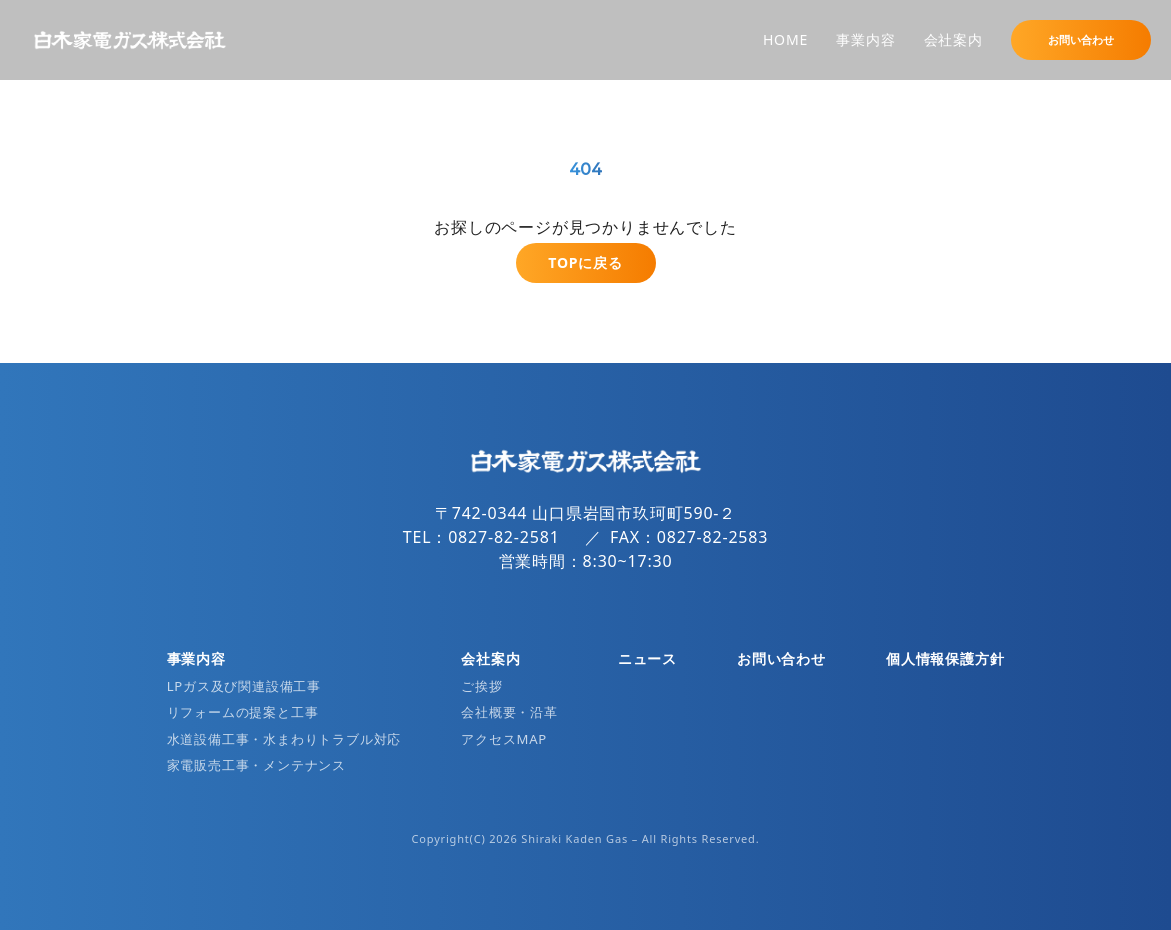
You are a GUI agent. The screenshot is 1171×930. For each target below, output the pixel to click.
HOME (785, 39)
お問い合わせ (1081, 39)
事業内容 (865, 39)
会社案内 (953, 39)
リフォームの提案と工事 (243, 712)
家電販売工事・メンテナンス (256, 765)
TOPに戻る (585, 262)
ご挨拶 (481, 686)
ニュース (647, 658)
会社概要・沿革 (509, 712)
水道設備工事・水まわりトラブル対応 (284, 739)
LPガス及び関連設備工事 (244, 686)
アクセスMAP (504, 739)
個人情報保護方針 (945, 658)
